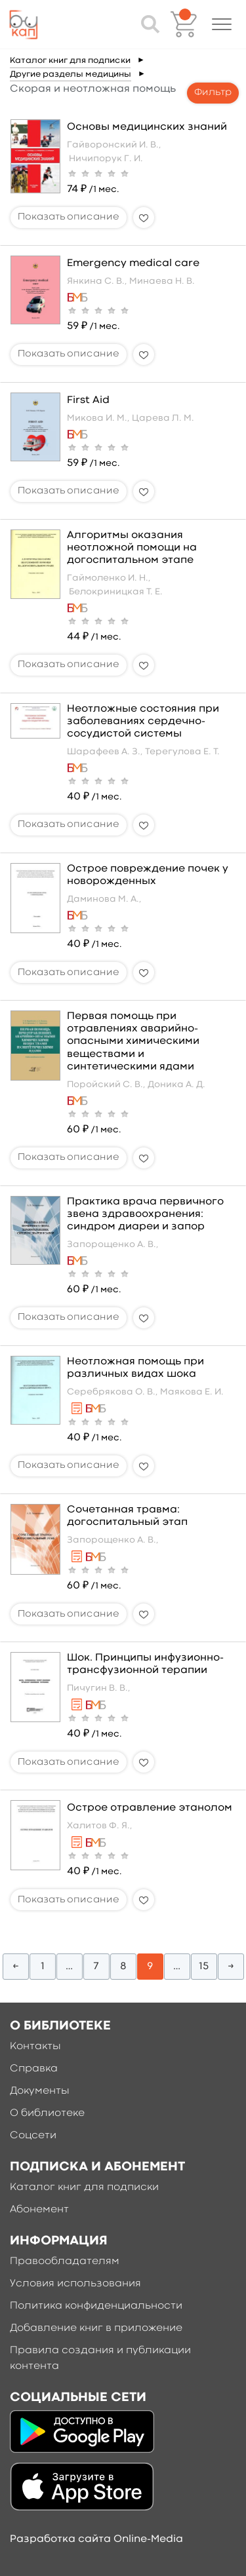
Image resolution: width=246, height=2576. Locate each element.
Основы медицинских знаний (147, 127)
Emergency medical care (133, 263)
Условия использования (75, 2283)
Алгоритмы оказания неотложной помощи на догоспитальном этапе (132, 548)
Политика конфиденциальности (96, 2306)
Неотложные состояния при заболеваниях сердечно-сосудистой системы (143, 721)
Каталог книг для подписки (70, 60)
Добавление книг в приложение (96, 2328)
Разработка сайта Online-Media (96, 2539)
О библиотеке (47, 2113)
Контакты (35, 2046)
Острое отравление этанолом (149, 1808)
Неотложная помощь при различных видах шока (135, 1368)
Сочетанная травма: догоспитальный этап (127, 1516)
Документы (40, 2091)
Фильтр (213, 92)
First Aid (88, 400)
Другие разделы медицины (70, 74)
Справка (34, 2068)
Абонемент (39, 2209)
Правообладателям (64, 2261)
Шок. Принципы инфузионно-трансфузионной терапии (145, 1664)
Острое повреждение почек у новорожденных (147, 875)
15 (204, 1966)
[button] (221, 24)
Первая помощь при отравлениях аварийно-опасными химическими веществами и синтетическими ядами (133, 1041)
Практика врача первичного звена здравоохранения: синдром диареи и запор (145, 1214)
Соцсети (33, 2135)
